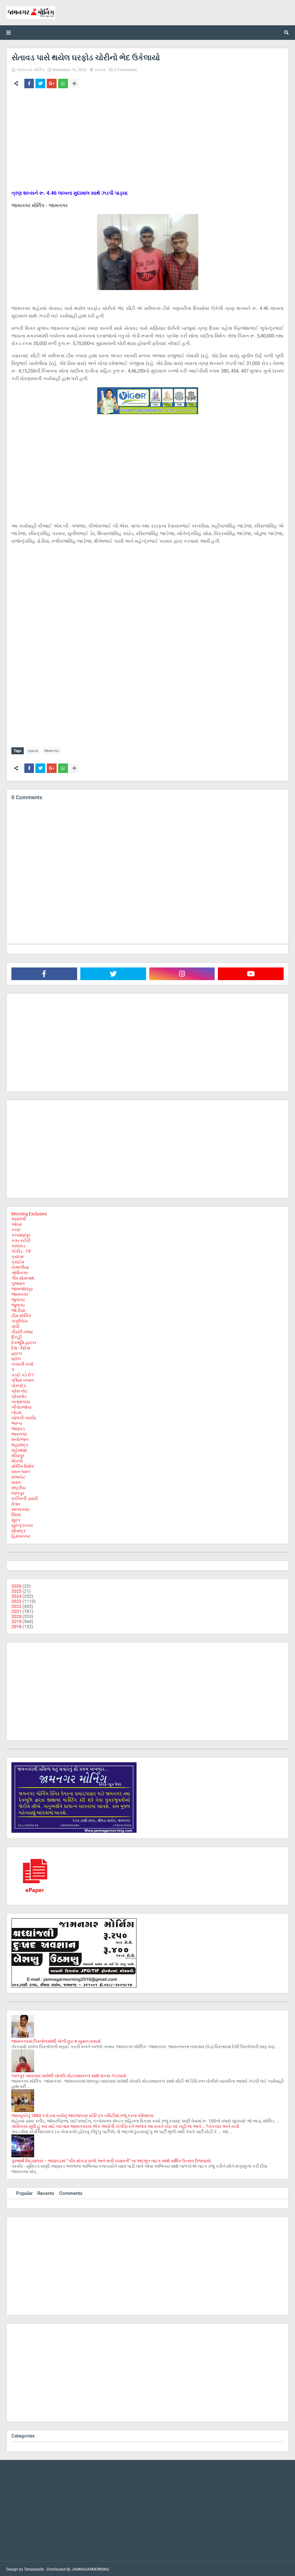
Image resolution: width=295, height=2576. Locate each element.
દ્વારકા (16, 1352)
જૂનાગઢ (18, 1303)
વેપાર (15, 1502)
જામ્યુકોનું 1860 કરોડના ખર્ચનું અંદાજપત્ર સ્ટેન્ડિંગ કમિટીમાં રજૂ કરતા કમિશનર (82, 2114)
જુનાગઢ (18, 1298)
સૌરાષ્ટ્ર (18, 1529)
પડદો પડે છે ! (22, 1373)
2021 (16, 1610)
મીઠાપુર (17, 1454)
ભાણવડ (18, 1427)
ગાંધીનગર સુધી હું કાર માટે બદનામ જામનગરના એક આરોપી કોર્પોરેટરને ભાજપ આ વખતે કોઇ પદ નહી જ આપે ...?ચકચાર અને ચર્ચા (125, 2125)
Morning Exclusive (29, 1212)
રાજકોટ (18, 1475)
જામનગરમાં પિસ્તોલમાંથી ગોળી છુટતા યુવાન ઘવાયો (56, 2039)
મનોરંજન (19, 1438)
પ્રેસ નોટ (19, 1389)
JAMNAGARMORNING (90, 2568)
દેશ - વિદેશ (20, 1346)
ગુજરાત (18, 1282)
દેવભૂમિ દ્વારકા (23, 1341)
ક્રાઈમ (17, 1260)
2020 (16, 1615)
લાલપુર (17, 1491)
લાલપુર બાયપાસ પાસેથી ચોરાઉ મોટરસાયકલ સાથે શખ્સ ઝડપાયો (68, 2074)
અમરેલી (18, 1217)
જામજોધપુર (22, 1287)
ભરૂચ (16, 1421)
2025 (16, 1589)
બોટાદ (16, 1411)
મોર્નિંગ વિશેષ (22, 1464)
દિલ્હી (16, 1335)
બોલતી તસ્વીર (23, 1416)
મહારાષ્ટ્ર (19, 1443)
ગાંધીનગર (19, 1271)
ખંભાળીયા (20, 1266)
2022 (16, 1605)
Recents (45, 2192)
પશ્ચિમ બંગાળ (22, 1378)
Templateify (34, 2568)
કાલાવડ (18, 1244)
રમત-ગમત (20, 1470)
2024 (16, 1594)
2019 (16, 1620)
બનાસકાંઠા (20, 1400)
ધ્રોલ (16, 1357)
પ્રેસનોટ (19, 1395)
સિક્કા (16, 1513)
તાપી (15, 1325)
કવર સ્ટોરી (20, 1239)
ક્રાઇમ (100, 69)
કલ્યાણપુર (20, 1233)
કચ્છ (16, 1228)
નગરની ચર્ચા (22, 1362)
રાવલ (16, 1481)
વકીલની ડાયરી (24, 1497)
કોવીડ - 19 (21, 1249)
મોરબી (17, 1459)
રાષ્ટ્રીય (18, 1486)
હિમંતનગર (20, 1534)
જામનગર (51, 751)
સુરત (15, 1518)
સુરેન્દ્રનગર (22, 1524)
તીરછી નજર (22, 1330)
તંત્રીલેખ (19, 1319)
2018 (16, 1625)
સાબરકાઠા (20, 1507)
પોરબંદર (18, 1384)
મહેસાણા (19, 1448)
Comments (71, 2192)
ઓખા (16, 1223)
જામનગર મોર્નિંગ (30, 69)
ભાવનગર (19, 1432)
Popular (24, 2192)
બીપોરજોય (21, 1405)
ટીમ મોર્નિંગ (21, 1314)
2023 (16, 1600)
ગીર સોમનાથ (22, 1276)
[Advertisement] (147, 140)
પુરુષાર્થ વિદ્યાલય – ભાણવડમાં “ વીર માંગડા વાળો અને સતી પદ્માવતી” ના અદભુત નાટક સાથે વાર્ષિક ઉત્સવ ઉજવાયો (111, 2159)
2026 (16, 1584)
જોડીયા (18, 1309)
